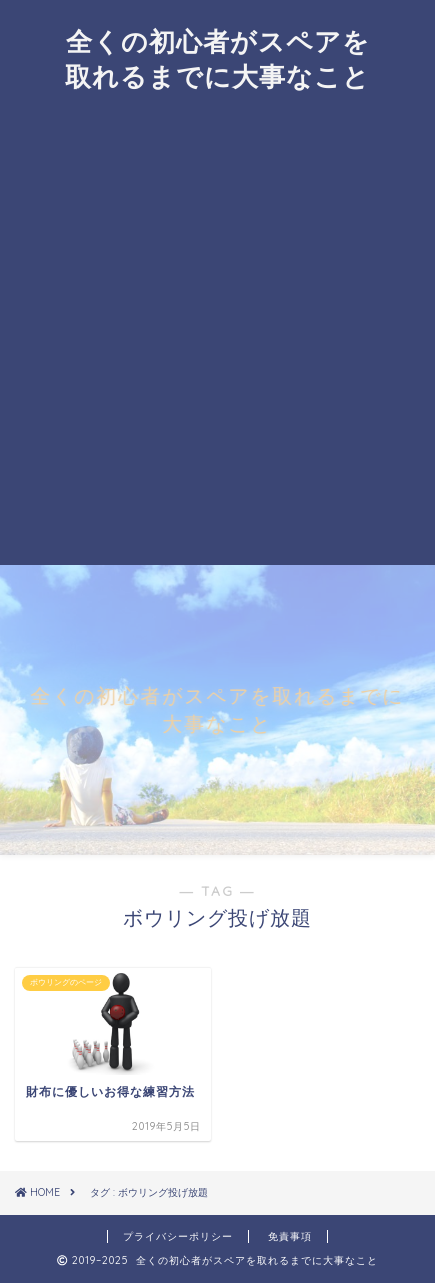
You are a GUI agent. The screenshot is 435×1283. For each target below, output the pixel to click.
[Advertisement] (217, 337)
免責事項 (290, 1236)
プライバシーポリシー (178, 1236)
